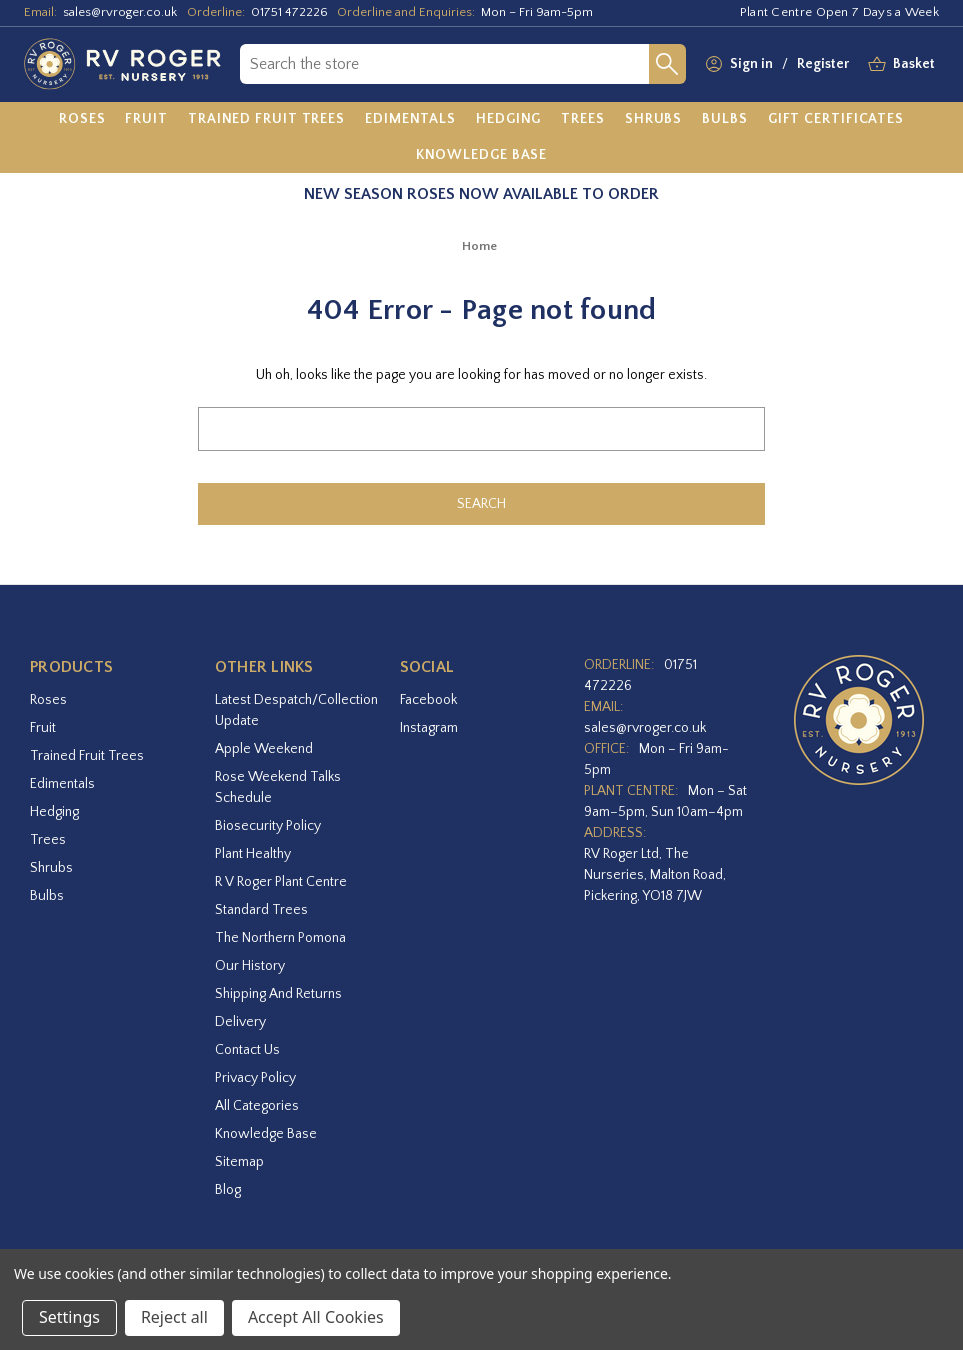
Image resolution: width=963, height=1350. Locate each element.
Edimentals (62, 784)
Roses (48, 700)
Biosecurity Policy (268, 826)
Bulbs (47, 896)
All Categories (257, 1106)
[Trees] (583, 120)
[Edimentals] (410, 120)
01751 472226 (289, 12)
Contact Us (247, 1050)
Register (823, 64)
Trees (48, 840)
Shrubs (51, 868)
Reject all (174, 1317)
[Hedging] (508, 120)
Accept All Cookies (316, 1317)
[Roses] (82, 120)
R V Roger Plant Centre (281, 882)
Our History (250, 966)
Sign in (751, 64)
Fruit (43, 728)
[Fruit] (146, 120)
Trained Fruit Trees (87, 756)
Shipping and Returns (278, 994)
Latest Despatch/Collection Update (296, 710)
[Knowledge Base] (482, 155)
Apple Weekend (264, 749)
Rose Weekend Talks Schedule (278, 787)
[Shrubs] (653, 120)
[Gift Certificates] (836, 120)
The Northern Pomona (280, 938)
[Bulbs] (725, 120)
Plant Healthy (253, 854)
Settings (69, 1317)
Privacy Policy (255, 1078)
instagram (429, 728)
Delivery (240, 1022)
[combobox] (444, 64)
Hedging (54, 812)
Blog (228, 1190)
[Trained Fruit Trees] (266, 120)
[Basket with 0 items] (914, 64)
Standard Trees (261, 910)
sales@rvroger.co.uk (120, 12)
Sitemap (239, 1162)
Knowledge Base (266, 1134)
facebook (428, 700)
